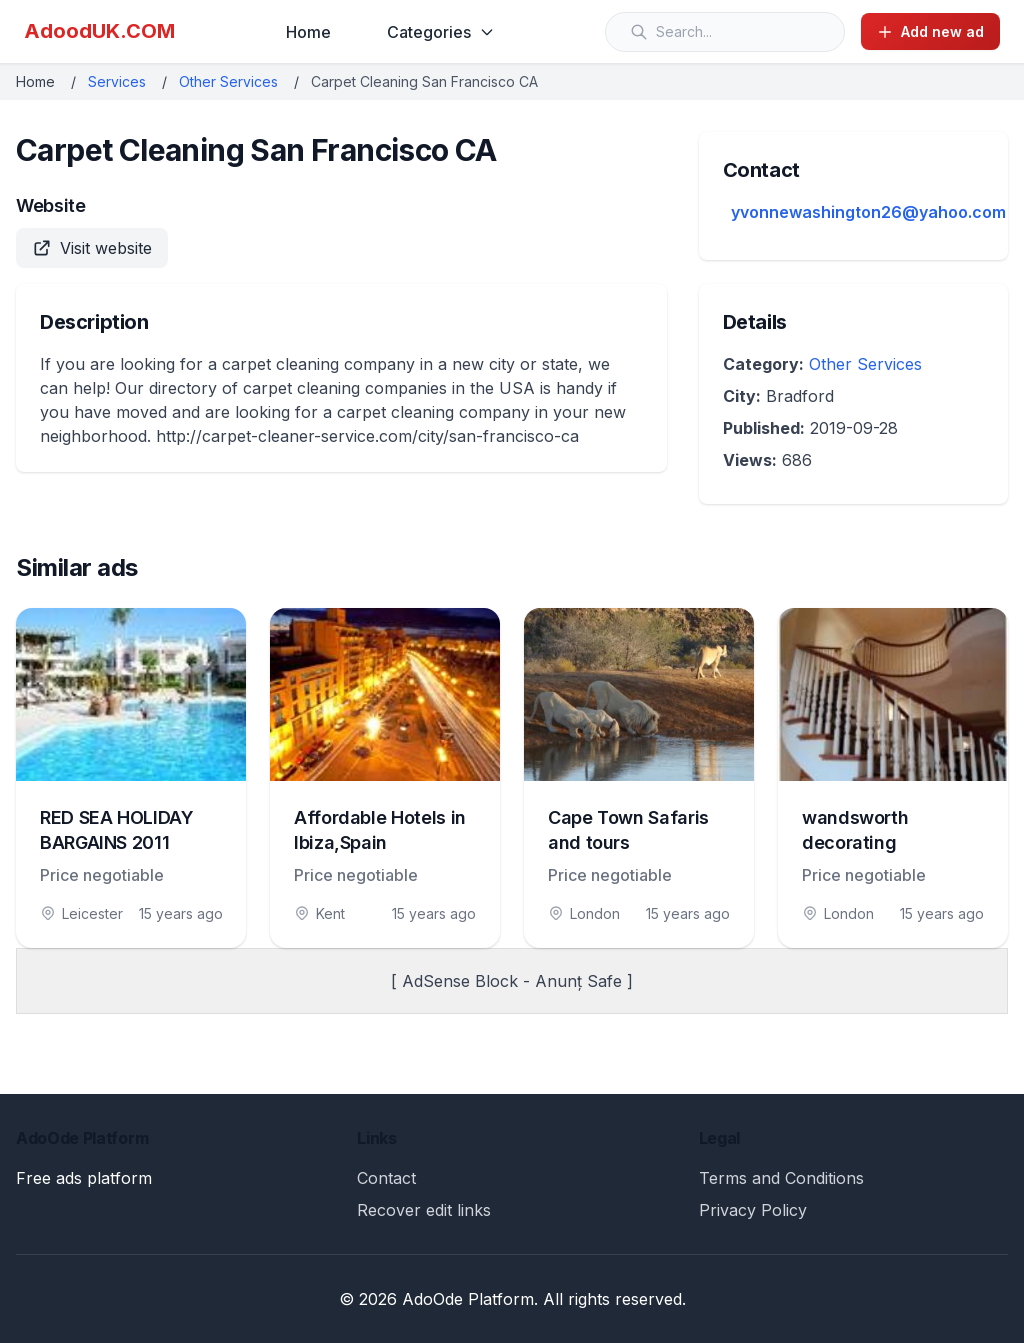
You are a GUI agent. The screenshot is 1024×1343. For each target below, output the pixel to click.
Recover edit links (424, 1210)
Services (117, 81)
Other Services (228, 81)
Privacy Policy (753, 1210)
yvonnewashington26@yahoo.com (868, 212)
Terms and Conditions (781, 1178)
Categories (441, 32)
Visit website (92, 248)
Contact (386, 1178)
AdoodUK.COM (99, 31)
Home (308, 32)
